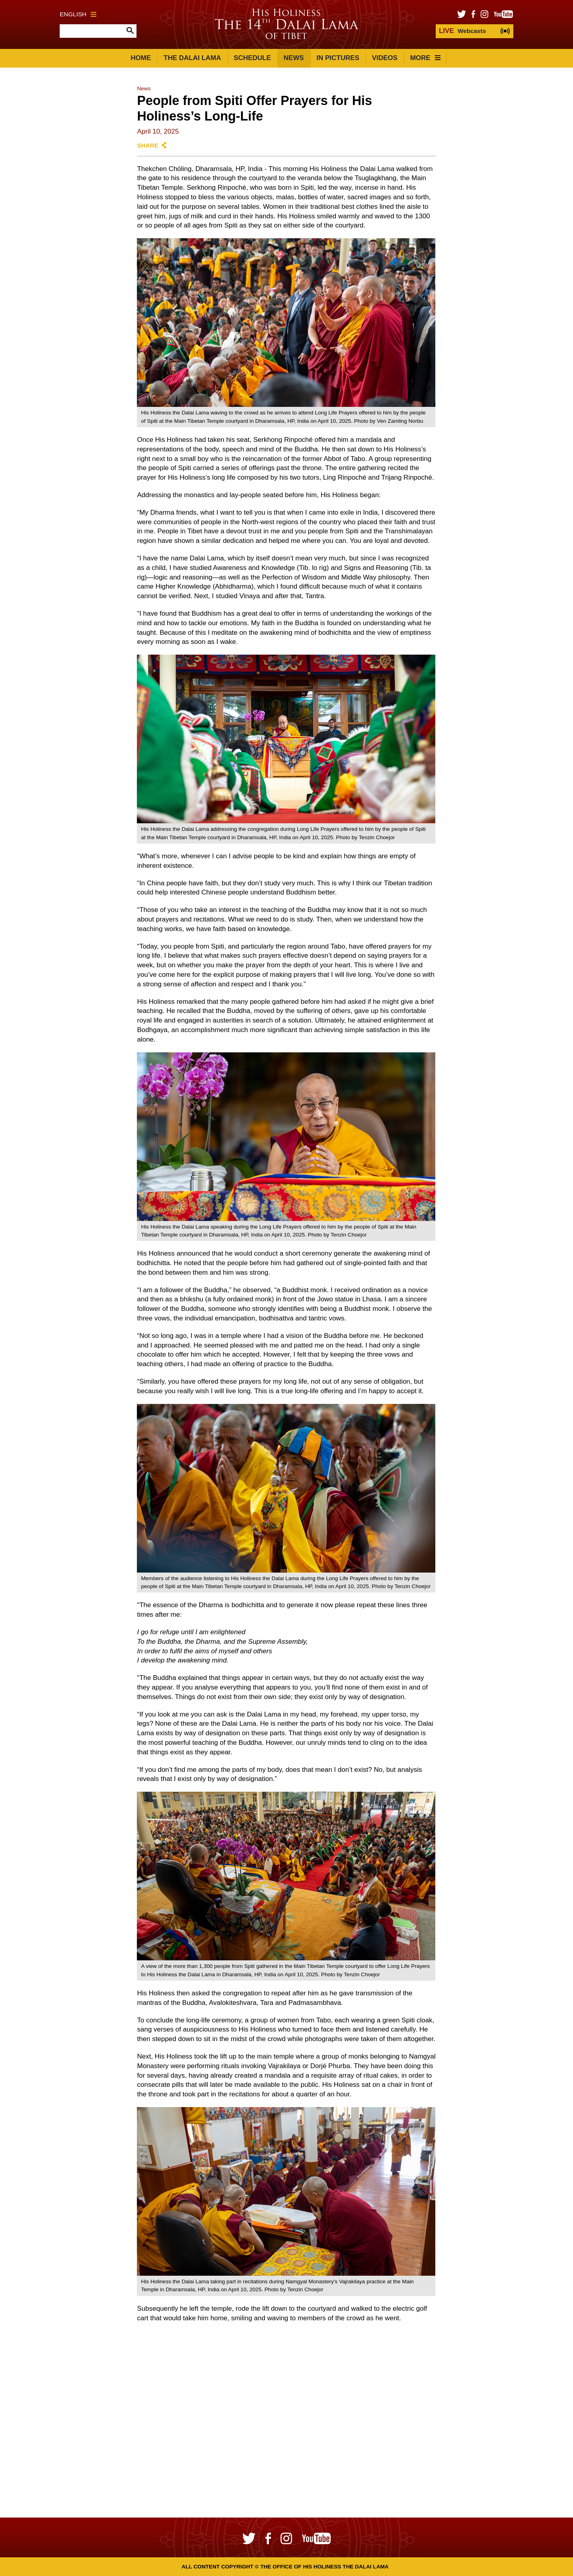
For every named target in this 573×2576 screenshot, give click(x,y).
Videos (385, 58)
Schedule (252, 58)
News (294, 58)
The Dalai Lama (192, 58)
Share (147, 145)
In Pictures (337, 58)
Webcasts (462, 31)
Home (141, 58)
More (425, 58)
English (78, 14)
